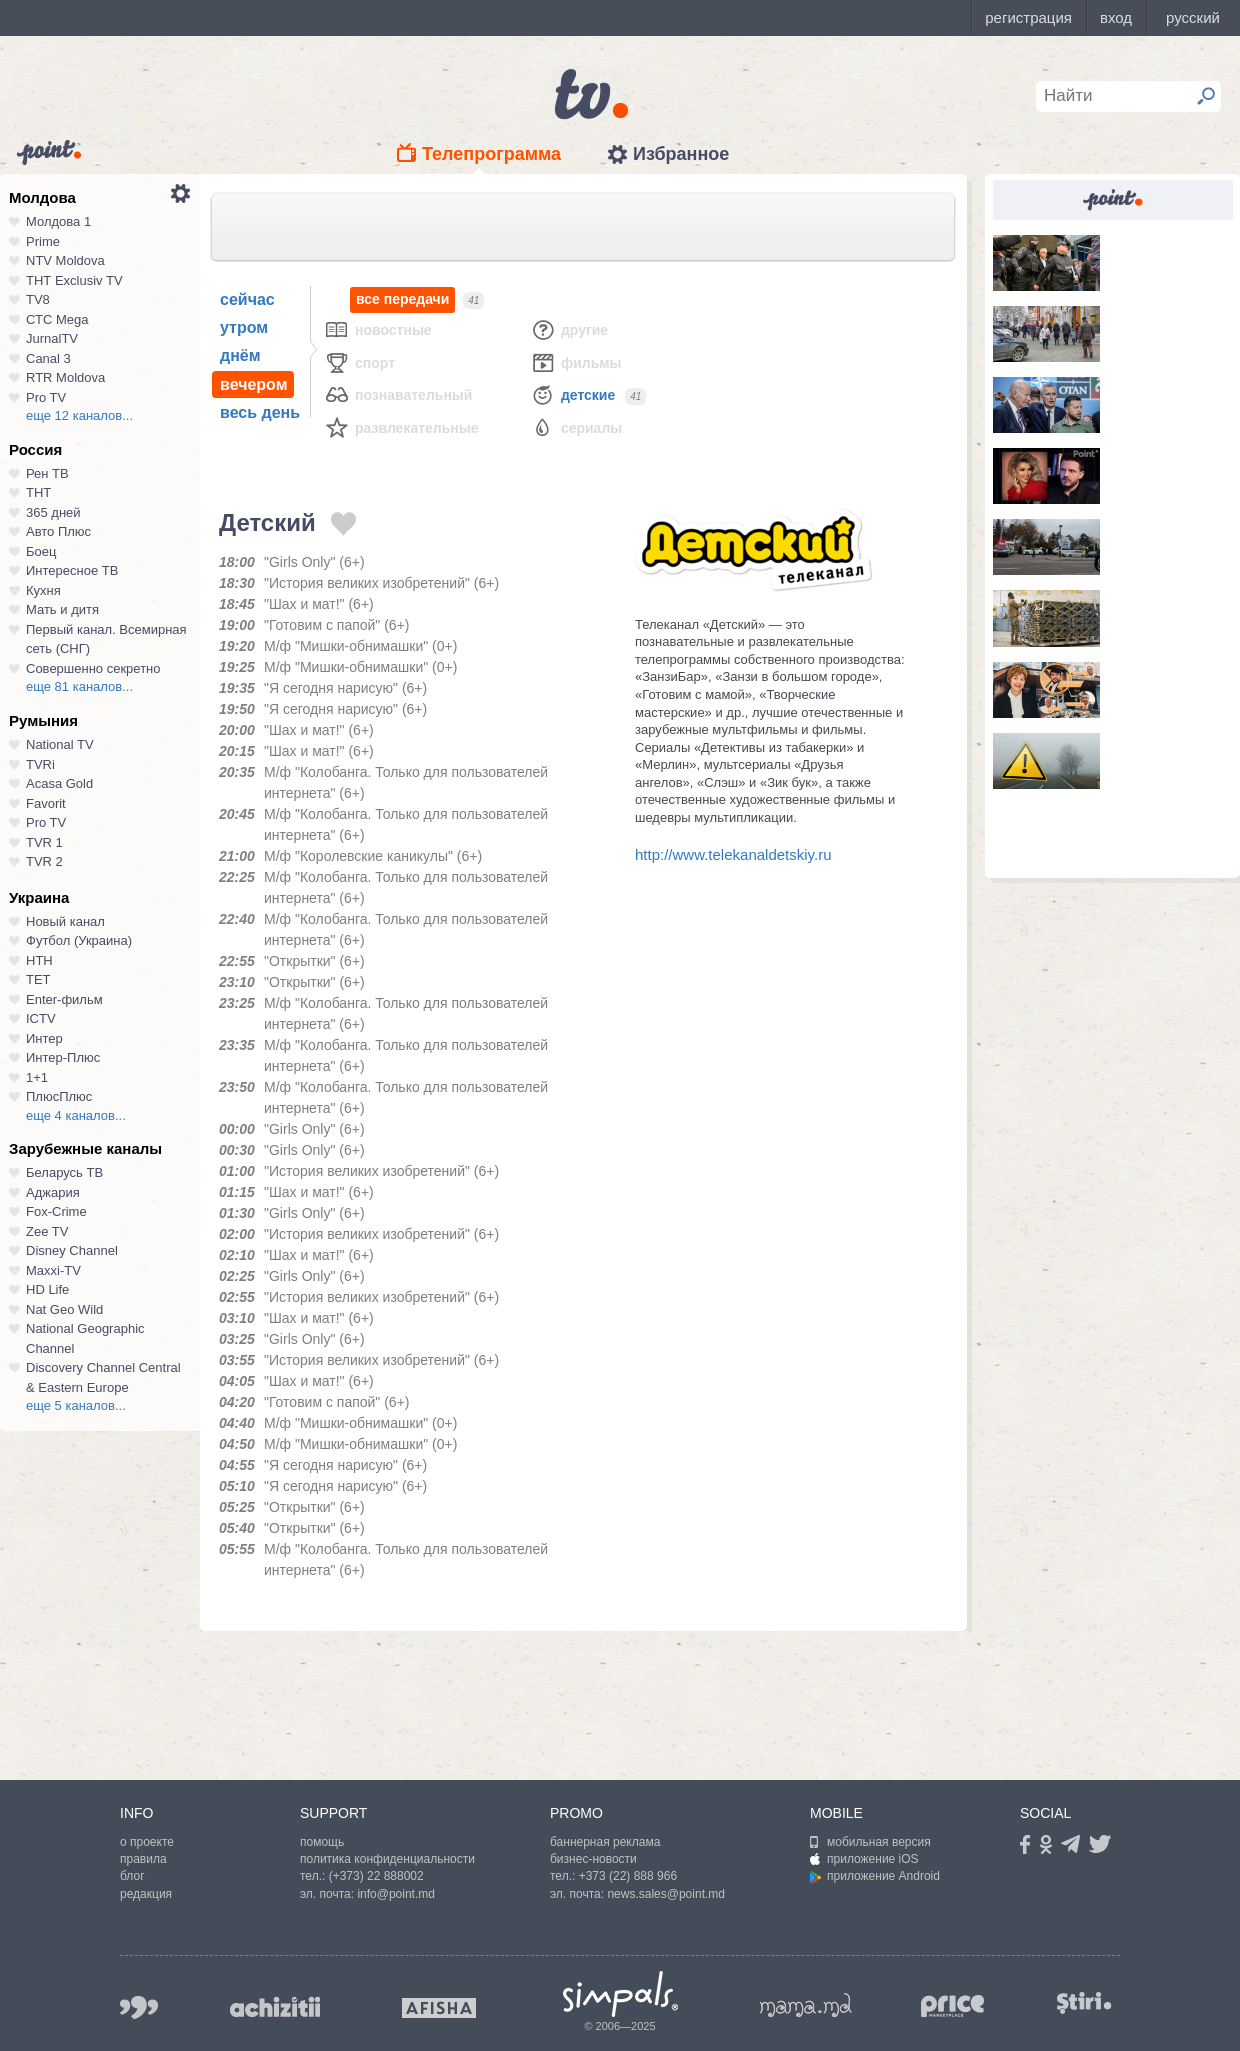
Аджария (53, 1192)
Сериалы (576, 427)
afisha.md (439, 2008)
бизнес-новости (593, 1859)
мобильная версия (870, 1842)
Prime (43, 241)
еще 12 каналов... (79, 415)
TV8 (38, 299)
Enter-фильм (64, 999)
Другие (569, 329)
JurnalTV (52, 338)
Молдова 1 (58, 221)
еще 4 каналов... (76, 1115)
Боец (41, 551)
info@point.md (396, 1894)
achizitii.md (275, 2007)
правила (143, 1859)
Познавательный (398, 394)
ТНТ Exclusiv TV (74, 280)
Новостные (378, 329)
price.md (953, 2006)
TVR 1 (44, 842)
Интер (44, 1038)
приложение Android (875, 1876)
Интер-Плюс (63, 1057)
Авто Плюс (58, 531)
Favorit (46, 803)
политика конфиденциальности (387, 1859)
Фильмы (576, 362)
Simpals (620, 1994)
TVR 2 (44, 861)
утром (244, 327)
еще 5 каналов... (76, 1405)
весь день (260, 412)
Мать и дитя (62, 609)
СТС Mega (57, 319)
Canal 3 (48, 358)
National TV (60, 744)
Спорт (359, 362)
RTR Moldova (65, 377)
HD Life (47, 1289)
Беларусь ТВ (64, 1172)
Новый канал (65, 921)
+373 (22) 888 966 (628, 1876)
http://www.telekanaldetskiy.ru (733, 854)
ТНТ (38, 492)
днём (240, 355)
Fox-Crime (56, 1211)
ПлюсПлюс (59, 1096)
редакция (146, 1894)
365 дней (53, 512)
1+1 (37, 1077)
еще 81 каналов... (79, 686)
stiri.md (1084, 2003)
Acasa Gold (59, 783)
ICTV (41, 1018)
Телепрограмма (491, 154)
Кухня (43, 590)
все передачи (402, 299)
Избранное (681, 154)
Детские (572, 394)
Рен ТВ (47, 473)
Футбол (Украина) (79, 940)
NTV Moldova (65, 260)
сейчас (247, 299)
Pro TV (46, 397)
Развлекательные (401, 427)
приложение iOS (864, 1859)
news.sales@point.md (666, 1894)
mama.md (806, 2005)
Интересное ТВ (72, 570)
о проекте (147, 1842)
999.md (139, 2007)
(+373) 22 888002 (376, 1876)
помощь (322, 1842)
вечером (253, 384)
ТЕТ (38, 979)
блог (132, 1876)
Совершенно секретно (93, 668)
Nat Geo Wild (64, 1309)
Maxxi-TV (53, 1270)
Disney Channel (72, 1250)
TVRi (40, 764)
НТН (39, 960)
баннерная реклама (605, 1842)
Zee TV (47, 1231)
